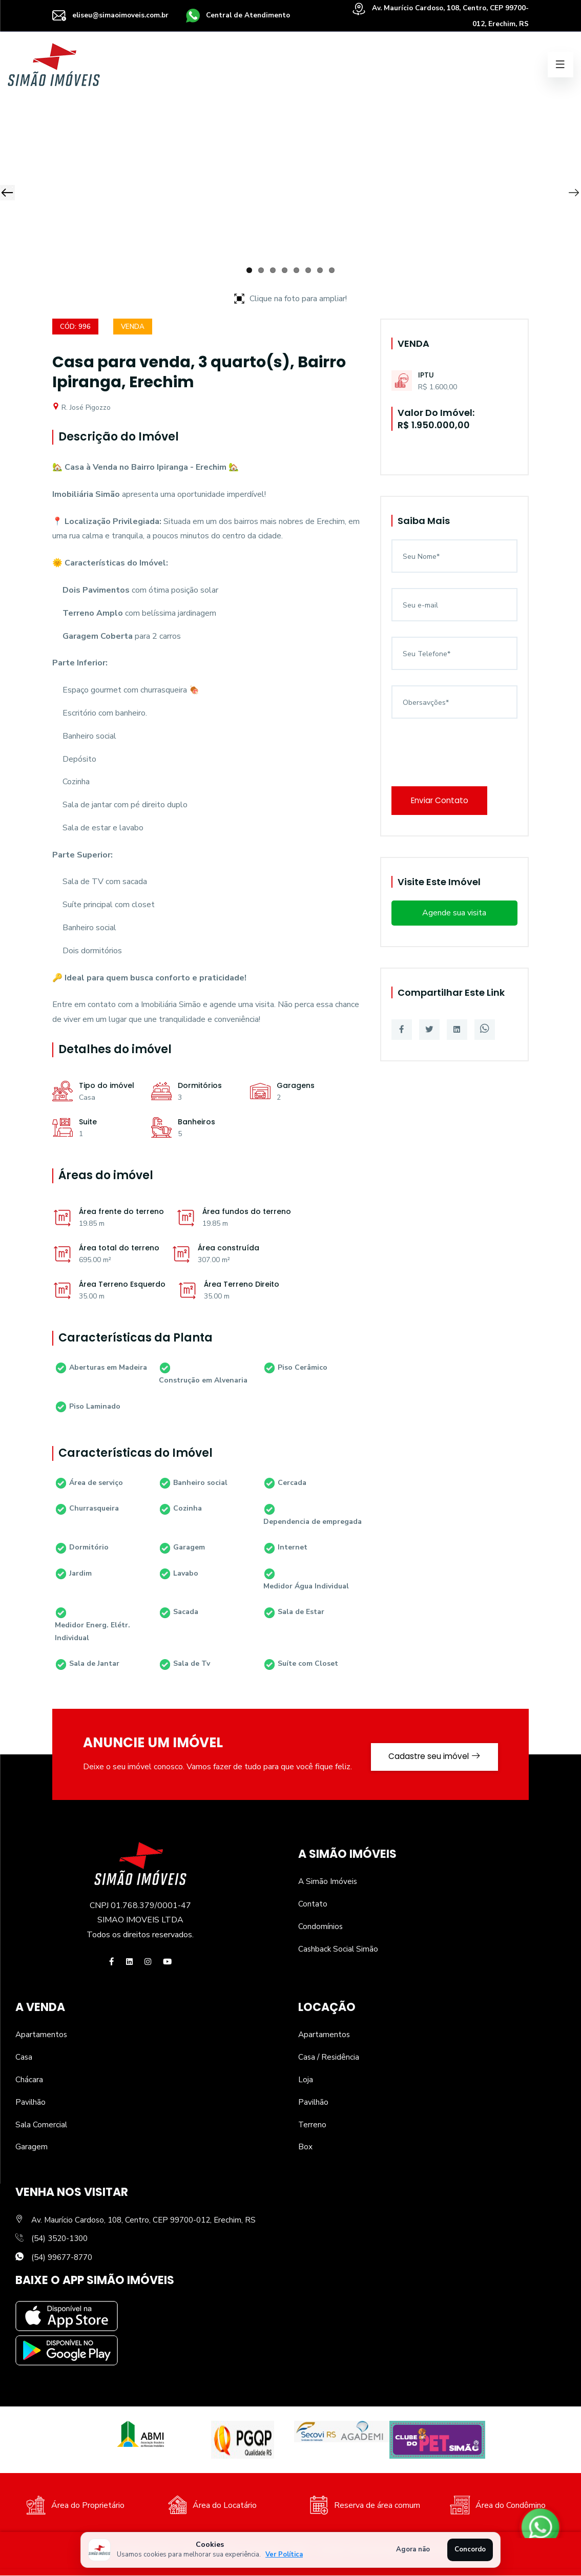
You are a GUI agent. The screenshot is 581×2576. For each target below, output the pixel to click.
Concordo (470, 2549)
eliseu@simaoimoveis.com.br (112, 15)
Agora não (413, 2549)
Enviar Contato (442, 801)
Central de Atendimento (243, 15)
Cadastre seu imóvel (429, 1755)
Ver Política (284, 2554)
